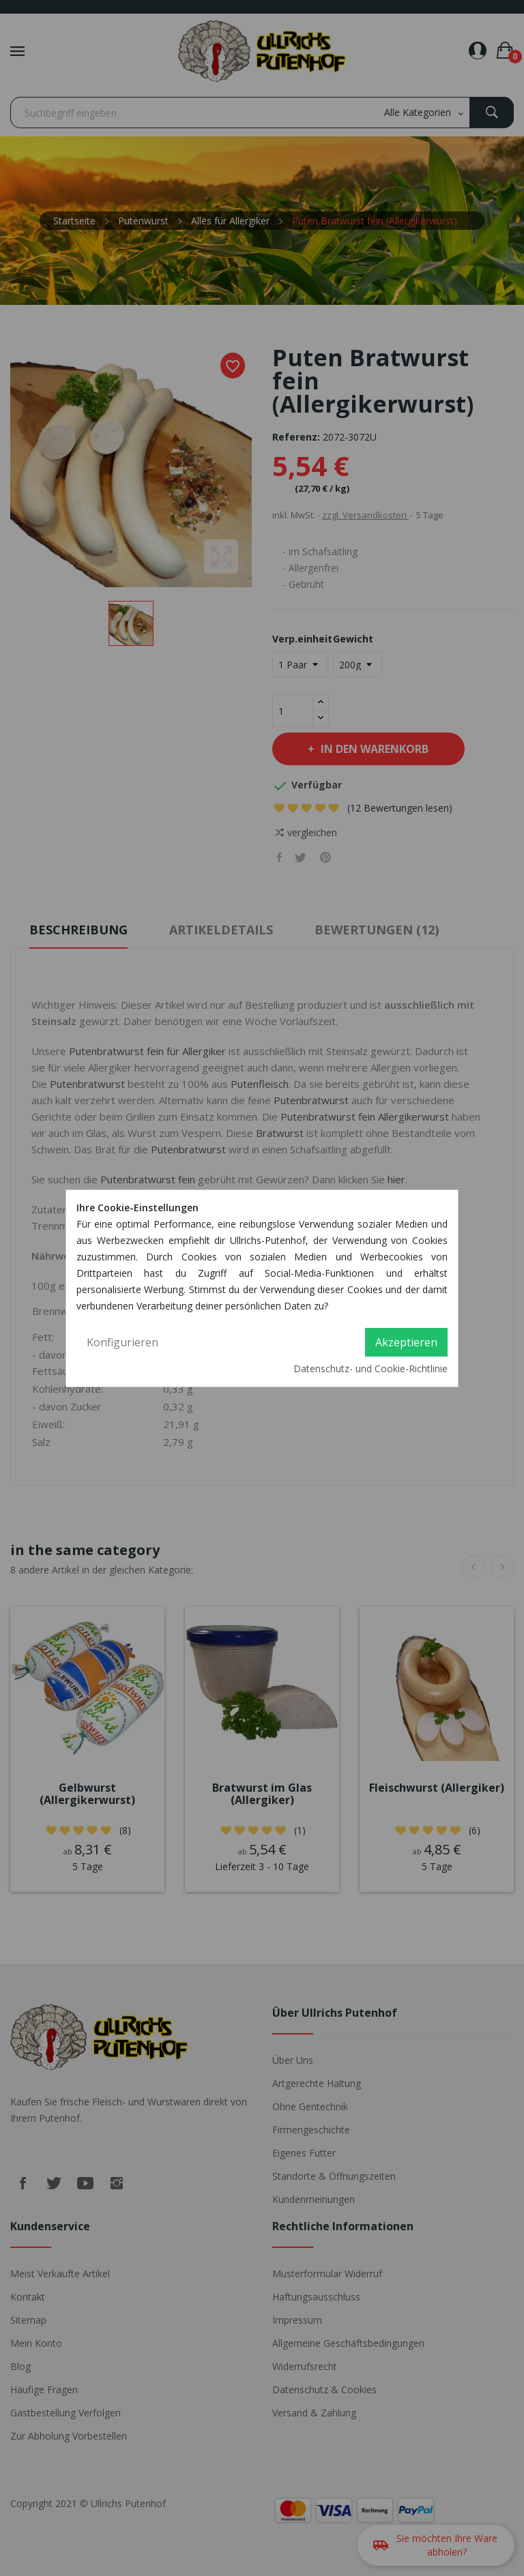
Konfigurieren (122, 1342)
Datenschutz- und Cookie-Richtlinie (370, 1368)
